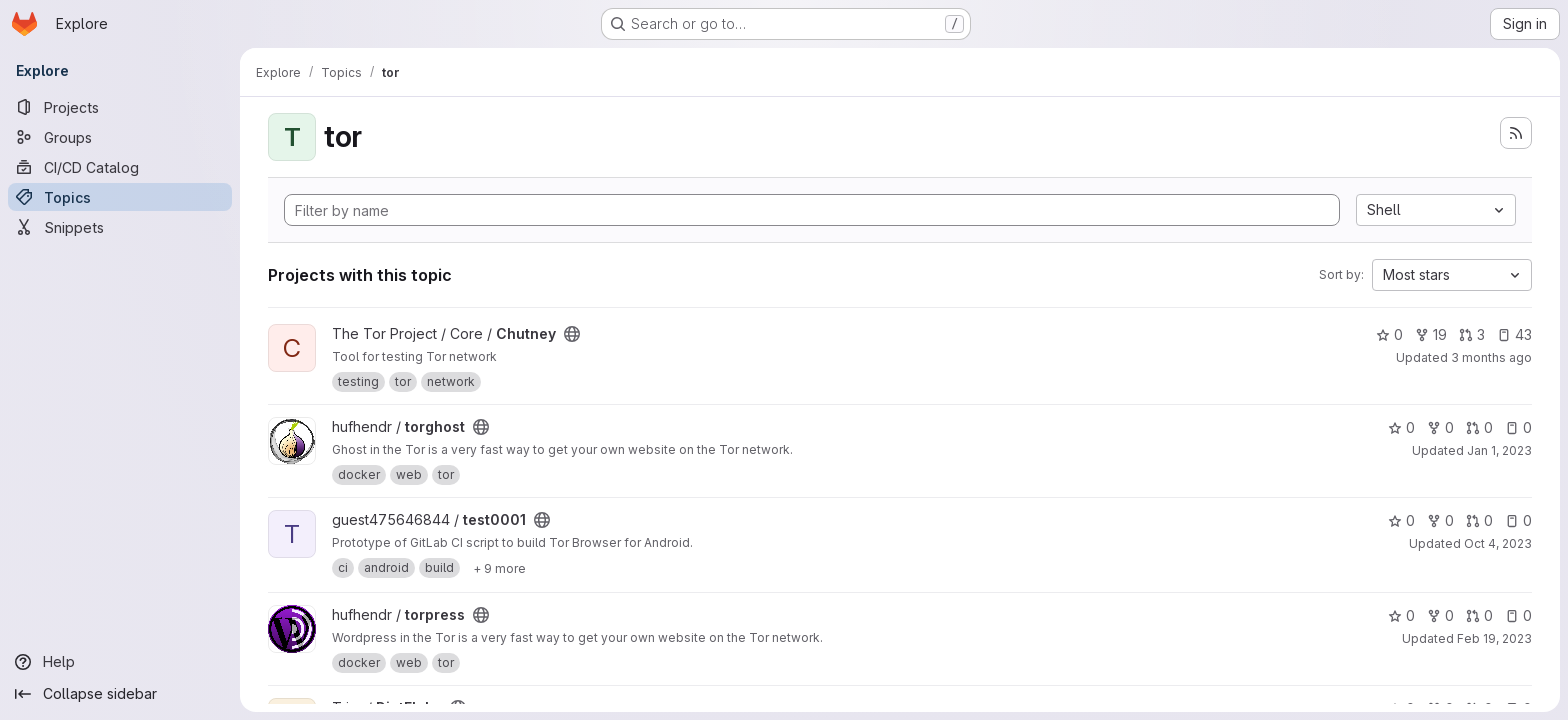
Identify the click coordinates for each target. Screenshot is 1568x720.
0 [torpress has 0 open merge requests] (1479, 615)
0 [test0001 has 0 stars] (1401, 520)
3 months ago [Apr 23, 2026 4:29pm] (1491, 357)
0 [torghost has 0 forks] (1440, 427)
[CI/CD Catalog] (120, 167)
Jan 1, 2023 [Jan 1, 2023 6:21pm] (1499, 450)
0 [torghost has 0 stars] (1401, 427)
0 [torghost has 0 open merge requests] (1479, 427)
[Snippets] (120, 227)
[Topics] (120, 197)
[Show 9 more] (499, 568)
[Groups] (120, 137)
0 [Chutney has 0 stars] (1389, 334)
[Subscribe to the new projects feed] (1516, 133)
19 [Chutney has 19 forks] (1431, 334)
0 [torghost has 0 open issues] (1518, 427)
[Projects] (120, 107)
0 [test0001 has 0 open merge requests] (1479, 520)
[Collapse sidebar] (120, 694)
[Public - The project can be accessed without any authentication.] (572, 334)
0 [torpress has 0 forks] (1440, 615)
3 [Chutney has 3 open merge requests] (1472, 334)
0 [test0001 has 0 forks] (1440, 520)
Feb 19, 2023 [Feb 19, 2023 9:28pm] (1494, 638)
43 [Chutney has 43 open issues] (1514, 334)
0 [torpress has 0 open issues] (1518, 615)
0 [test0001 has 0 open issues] (1518, 520)
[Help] (120, 662)
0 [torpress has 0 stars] (1401, 615)
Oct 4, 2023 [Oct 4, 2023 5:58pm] (1498, 543)
